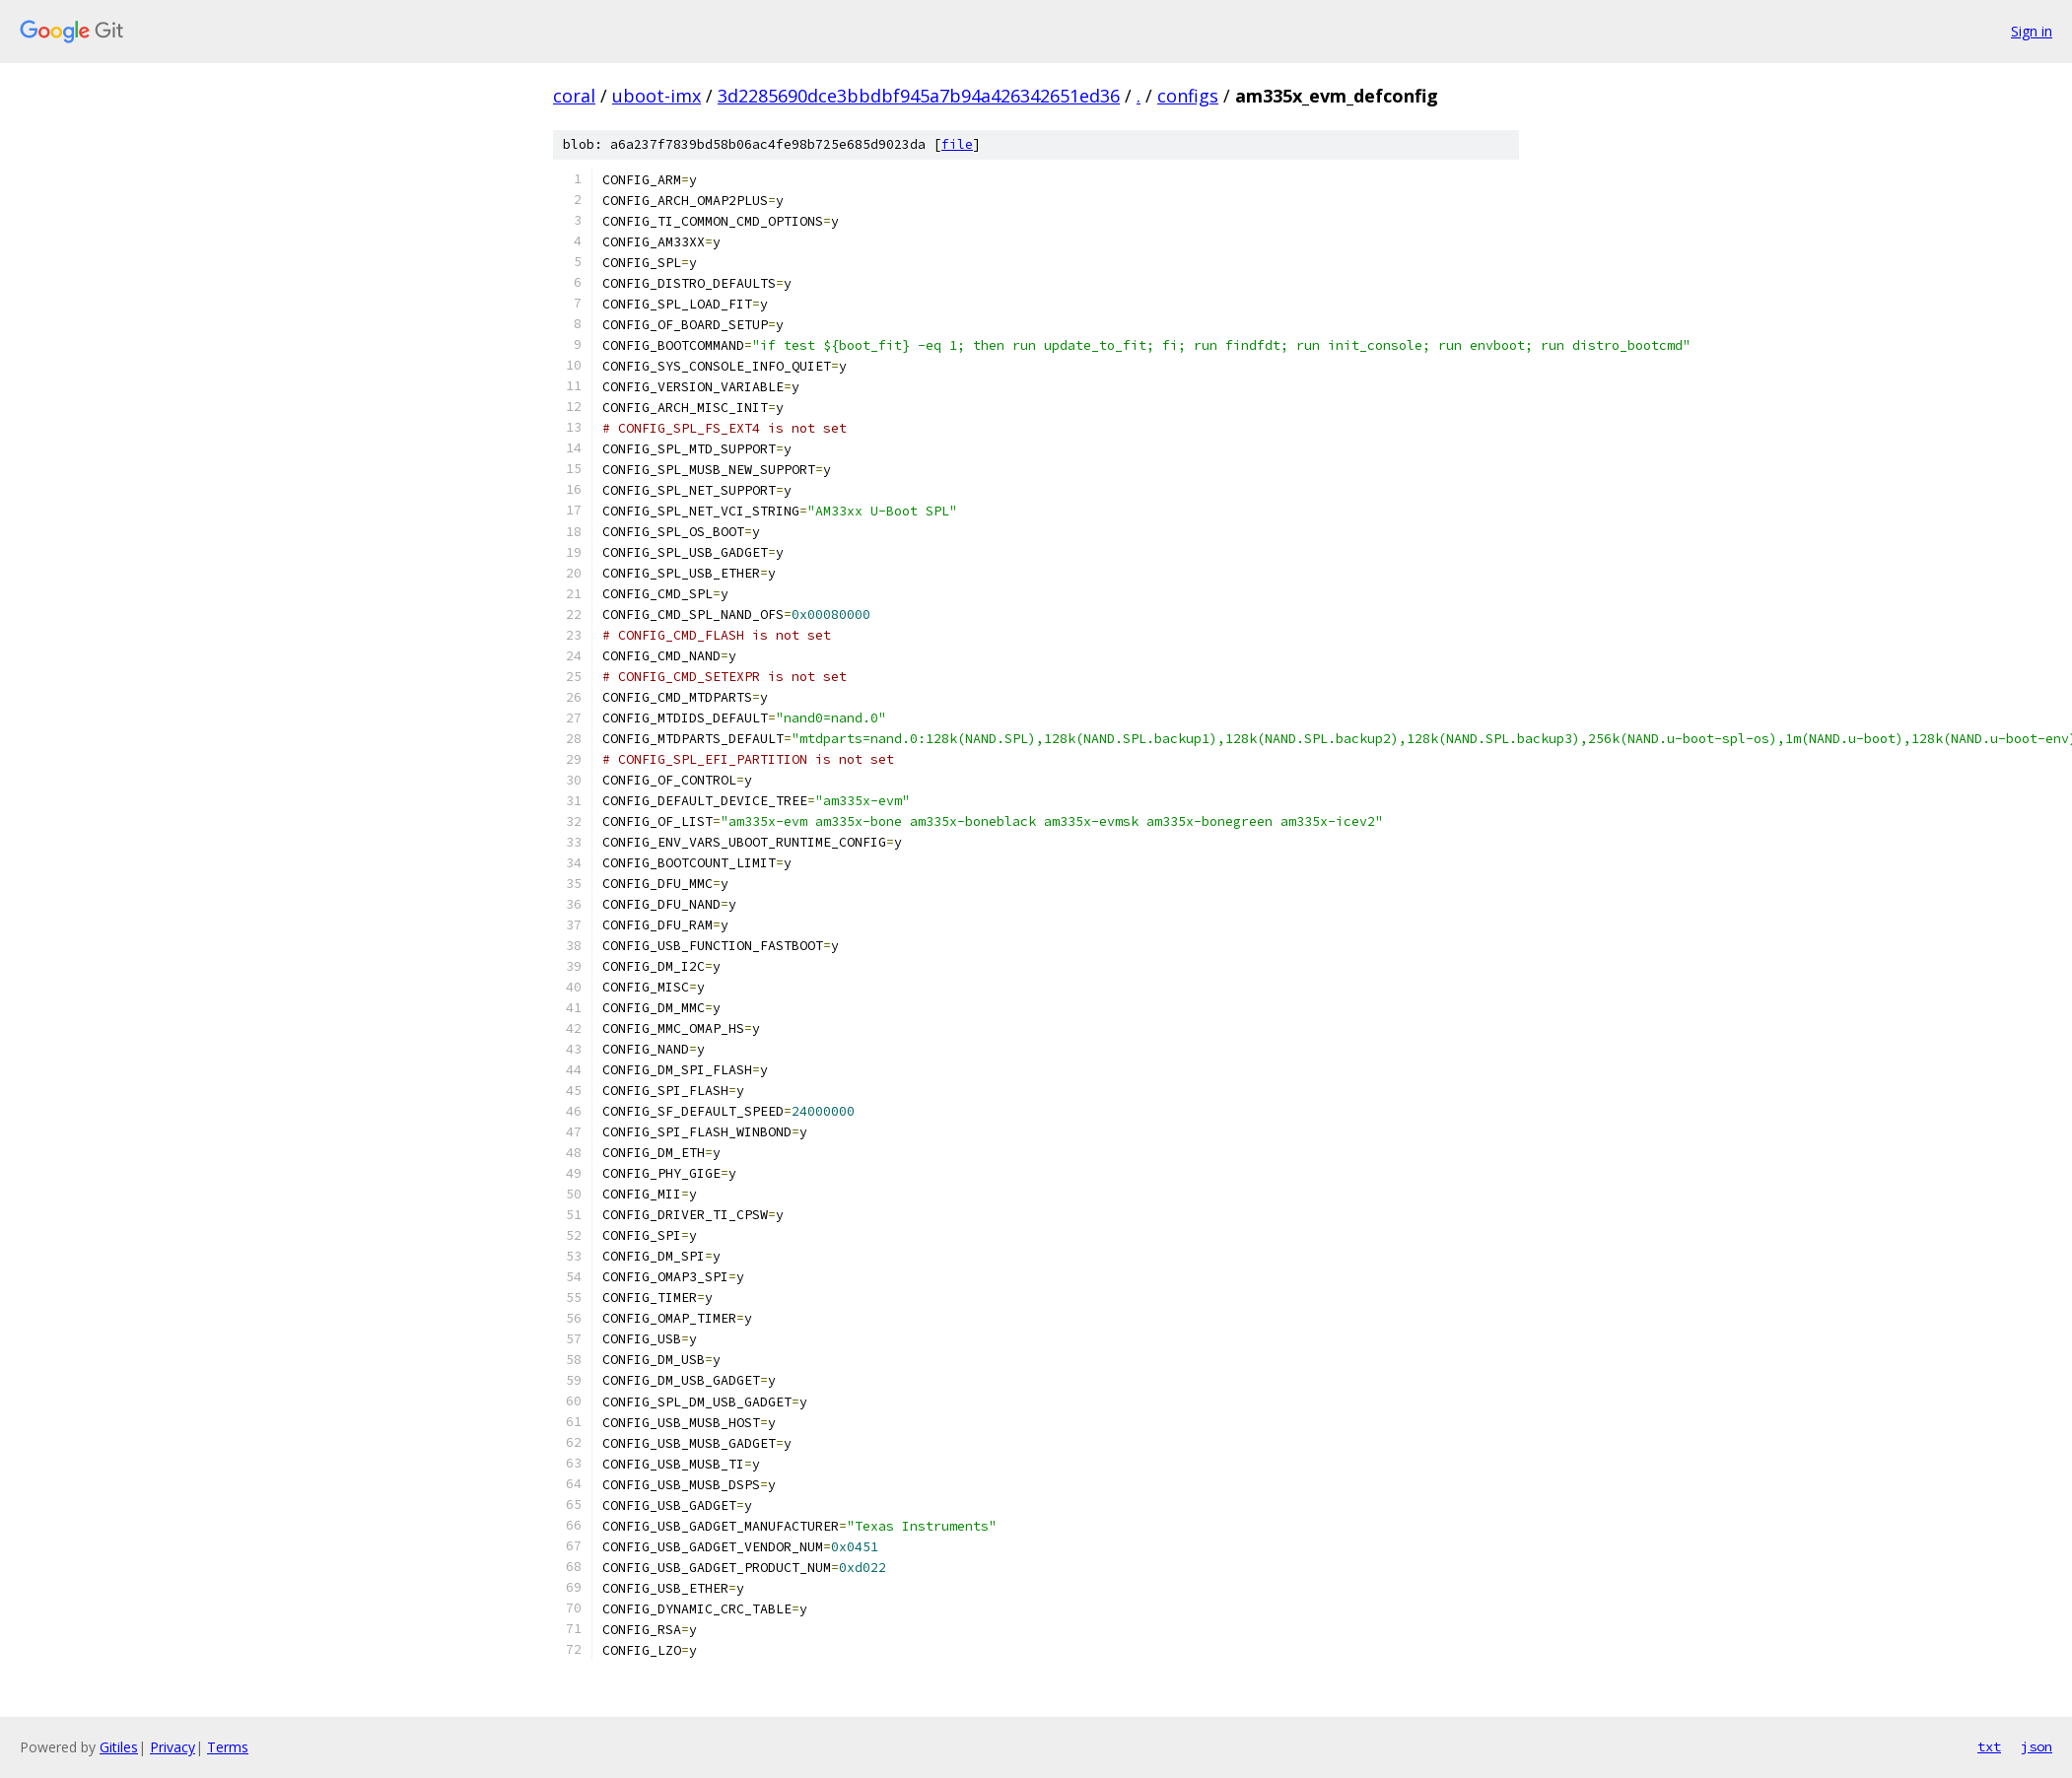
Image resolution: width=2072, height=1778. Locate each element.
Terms (227, 1747)
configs (1187, 95)
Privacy (172, 1747)
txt (1989, 1746)
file (957, 144)
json (2036, 1746)
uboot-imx (656, 95)
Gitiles (119, 1747)
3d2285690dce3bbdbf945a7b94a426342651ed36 (919, 95)
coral (574, 95)
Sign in (2031, 31)
